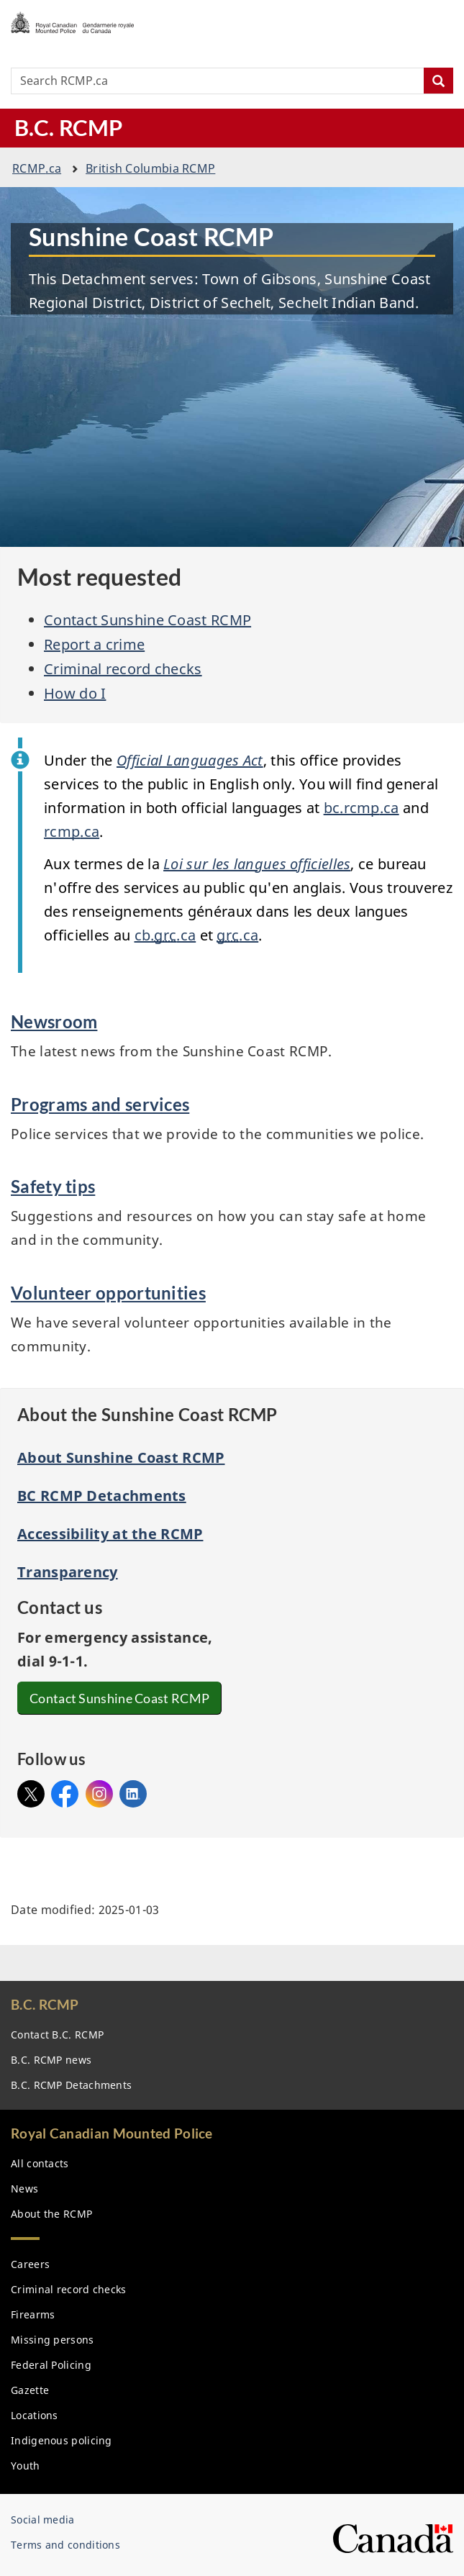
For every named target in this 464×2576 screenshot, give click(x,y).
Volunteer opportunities (108, 1292)
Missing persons (52, 2339)
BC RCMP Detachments (101, 1495)
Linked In (133, 1794)
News (24, 2188)
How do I (75, 693)
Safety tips (53, 1186)
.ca (36, 168)
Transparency (67, 1572)
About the (51, 2214)
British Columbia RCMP (150, 168)
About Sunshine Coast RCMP (121, 1457)
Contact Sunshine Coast (123, 1698)
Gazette (30, 2390)
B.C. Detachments (71, 2085)
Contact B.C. (57, 2034)
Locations (34, 2415)
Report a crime (94, 644)
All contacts (40, 2163)
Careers (30, 2264)
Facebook (64, 1790)
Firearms (33, 2314)
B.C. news (51, 2060)
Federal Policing (51, 2365)
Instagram (99, 1790)
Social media (43, 2519)
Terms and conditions (65, 2545)
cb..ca (165, 935)
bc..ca (361, 807)
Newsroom (54, 1021)
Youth (25, 2465)
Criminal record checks (123, 669)
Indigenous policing (61, 2440)
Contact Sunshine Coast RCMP (147, 620)
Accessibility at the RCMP (110, 1533)
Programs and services (100, 1104)
